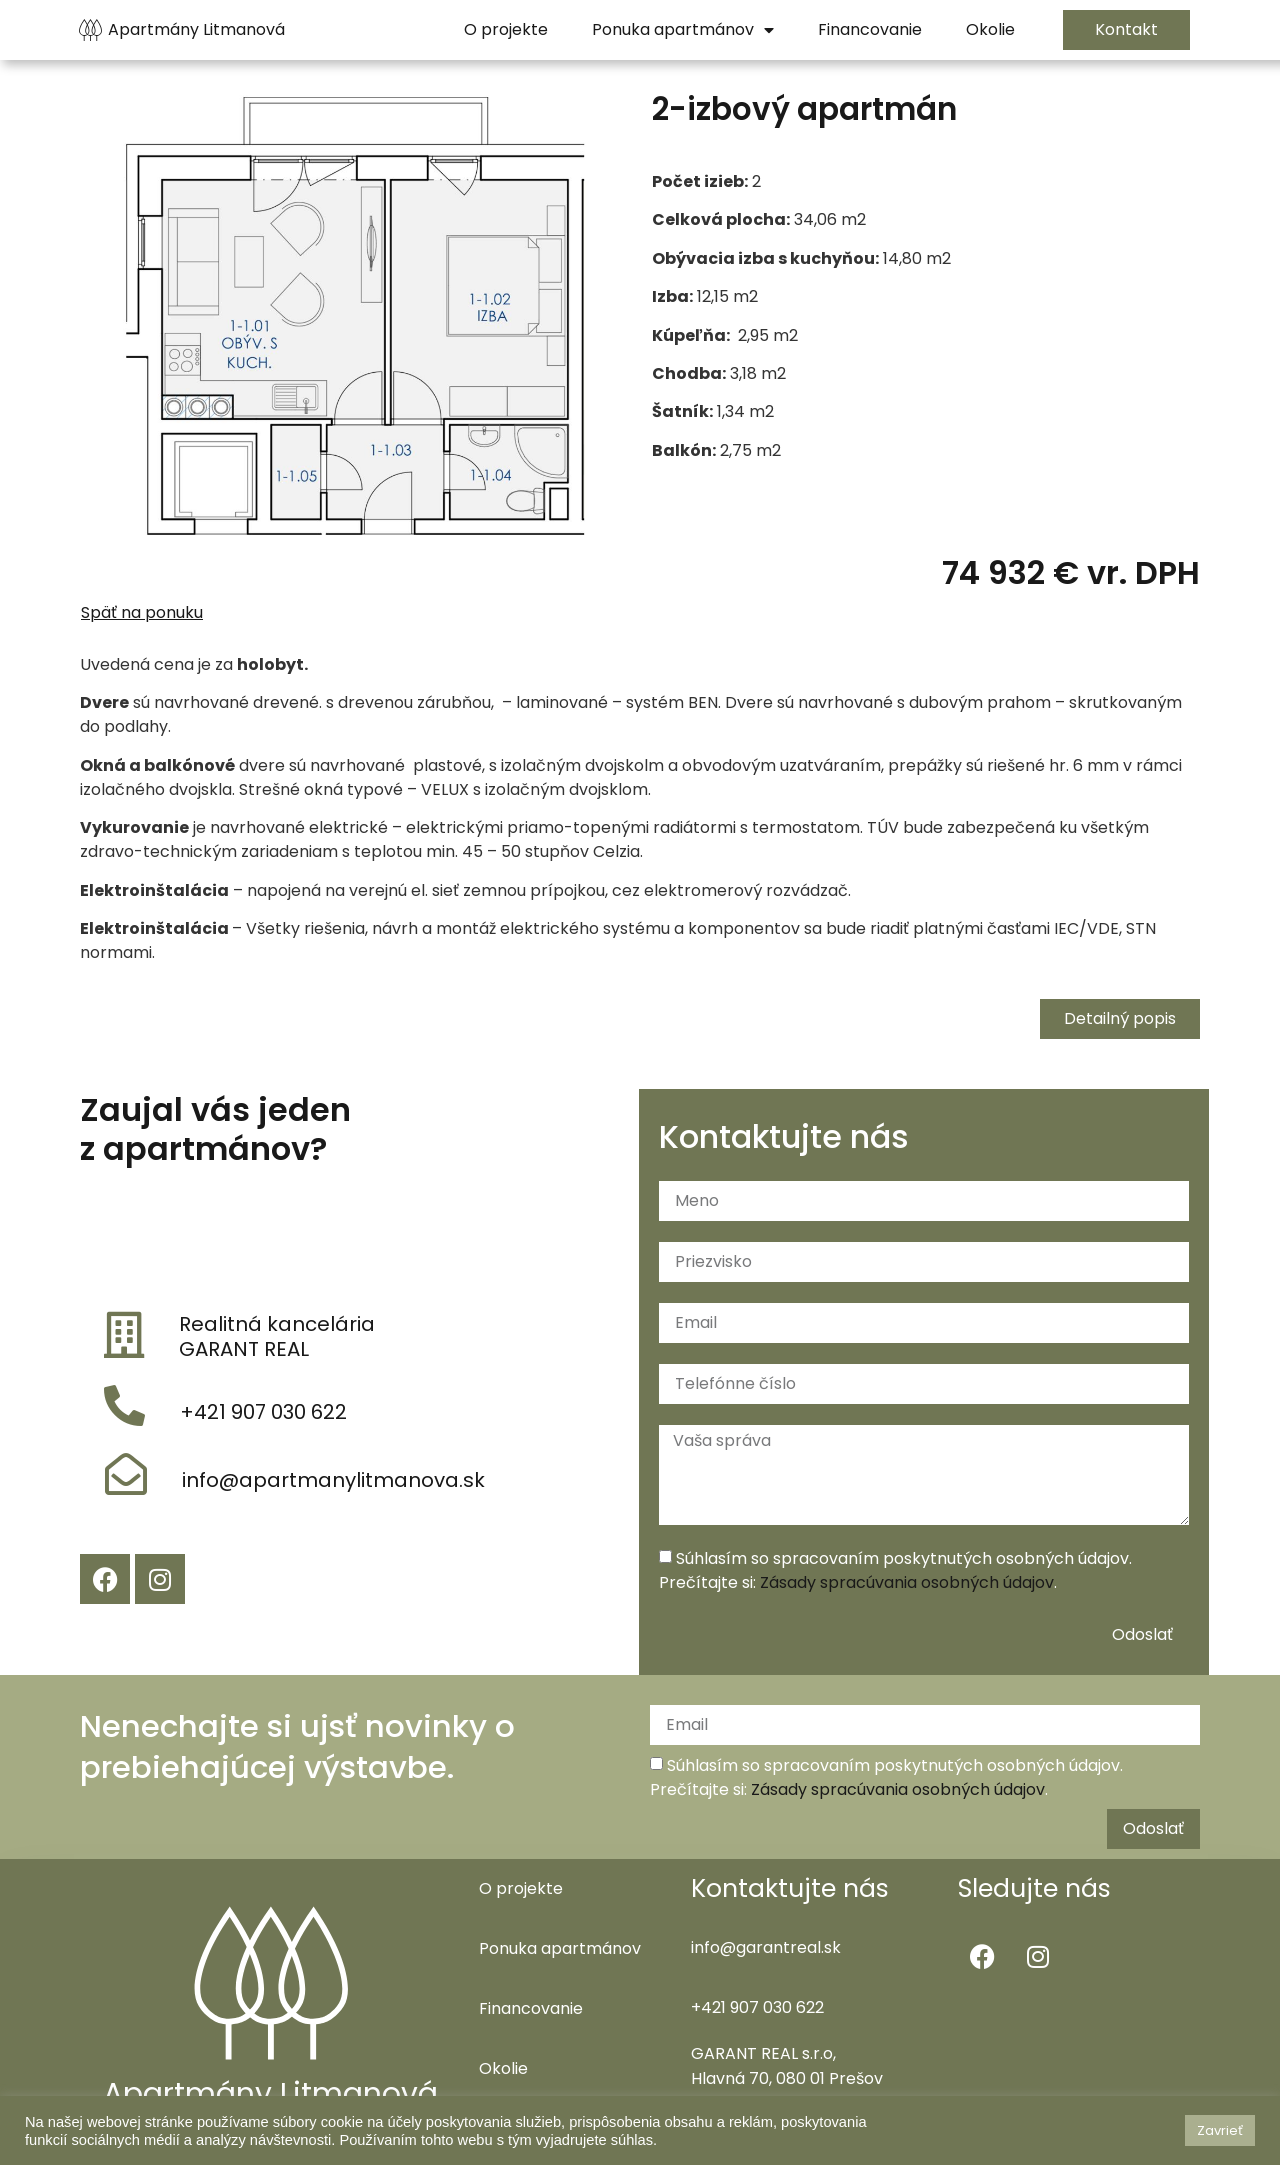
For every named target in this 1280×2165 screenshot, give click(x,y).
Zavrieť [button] (1220, 2130)
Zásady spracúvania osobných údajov (907, 1582)
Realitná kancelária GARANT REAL (277, 1336)
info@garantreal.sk (766, 1947)
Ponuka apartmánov (560, 1948)
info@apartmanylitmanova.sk (333, 1480)
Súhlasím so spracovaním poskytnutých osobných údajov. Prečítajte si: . (895, 1570)
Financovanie (531, 2008)
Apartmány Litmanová (196, 29)
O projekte (521, 1888)
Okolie (503, 2068)
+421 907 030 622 (263, 1412)
